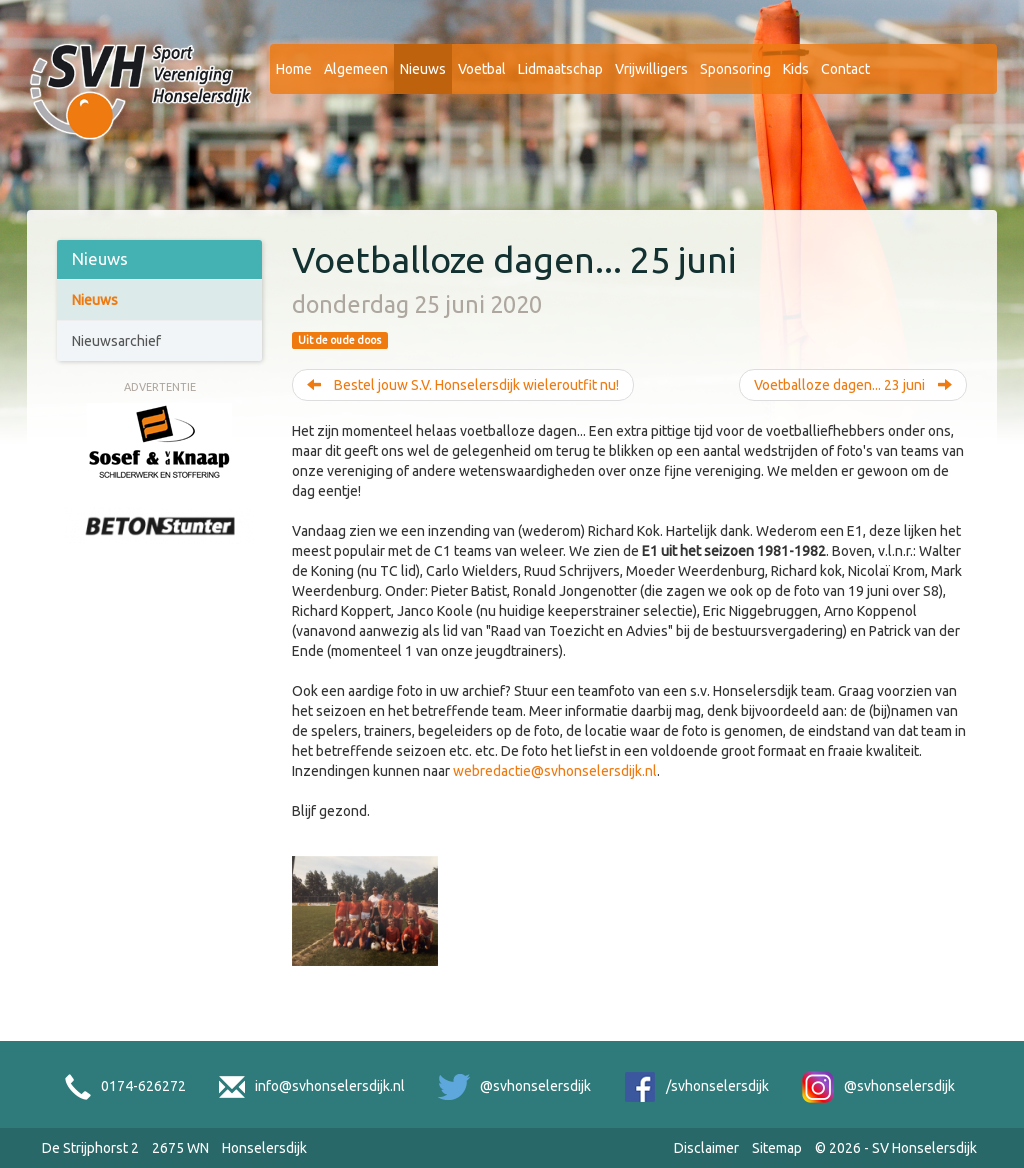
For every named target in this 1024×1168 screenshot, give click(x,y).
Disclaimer (706, 1148)
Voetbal (482, 69)
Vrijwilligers (651, 69)
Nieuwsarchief (116, 341)
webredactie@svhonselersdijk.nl (555, 771)
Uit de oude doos (339, 340)
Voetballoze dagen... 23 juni (853, 385)
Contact (845, 69)
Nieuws (423, 69)
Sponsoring (735, 69)
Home (294, 69)
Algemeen (356, 69)
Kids (796, 69)
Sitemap (777, 1148)
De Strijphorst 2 (90, 1148)
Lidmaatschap (560, 69)
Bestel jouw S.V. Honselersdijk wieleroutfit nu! (463, 385)
